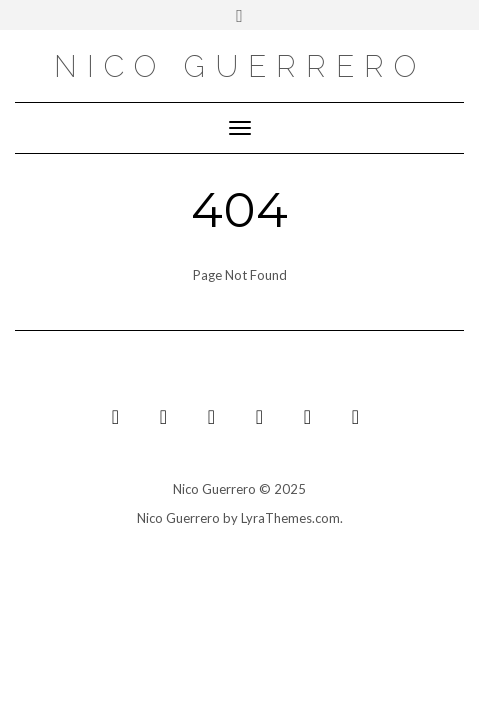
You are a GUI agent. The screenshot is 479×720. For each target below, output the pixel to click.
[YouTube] (116, 416)
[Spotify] (356, 416)
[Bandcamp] (164, 416)
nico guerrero (240, 66)
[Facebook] (308, 416)
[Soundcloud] (212, 416)
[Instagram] (260, 416)
